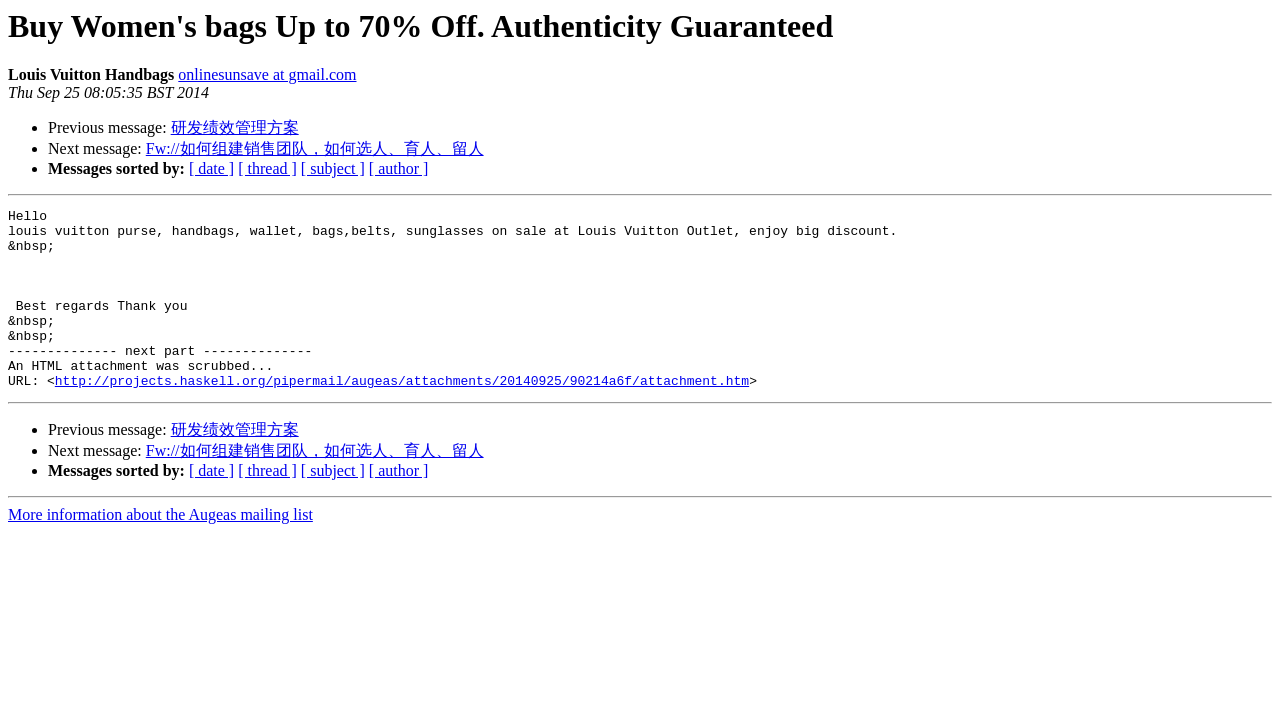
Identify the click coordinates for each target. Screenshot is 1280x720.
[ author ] (399, 168)
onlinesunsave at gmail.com (267, 74)
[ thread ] (267, 168)
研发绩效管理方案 (235, 127)
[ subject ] (333, 168)
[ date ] (211, 168)
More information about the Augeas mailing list (160, 550)
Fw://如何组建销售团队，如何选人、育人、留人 (315, 148)
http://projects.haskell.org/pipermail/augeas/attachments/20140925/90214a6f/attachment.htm (402, 416)
